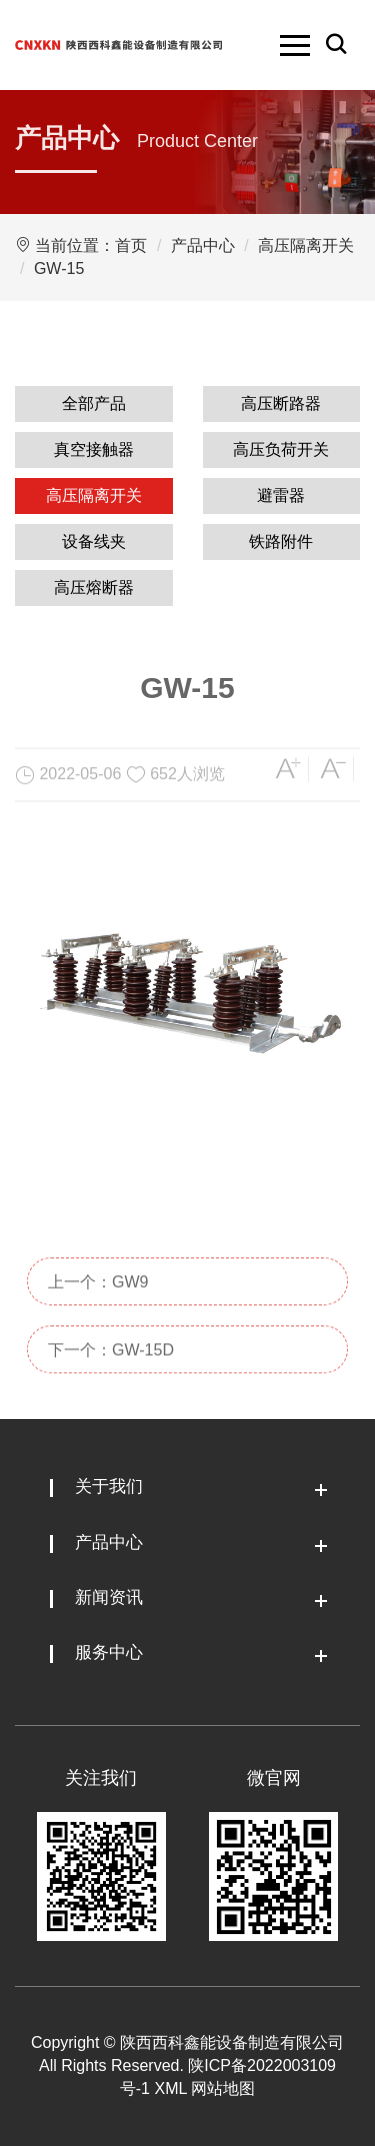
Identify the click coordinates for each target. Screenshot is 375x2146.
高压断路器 (281, 403)
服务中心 (109, 1652)
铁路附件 (281, 541)
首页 (131, 245)
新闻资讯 (109, 1597)
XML (170, 2088)
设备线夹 (94, 541)
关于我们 (109, 1486)
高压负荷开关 (281, 449)
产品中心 (203, 245)
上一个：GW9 (98, 1313)
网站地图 (223, 2088)
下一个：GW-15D (111, 1381)
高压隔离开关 (306, 245)
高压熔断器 (94, 587)
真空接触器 (94, 449)
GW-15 (59, 268)
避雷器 (281, 495)
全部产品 (94, 403)
